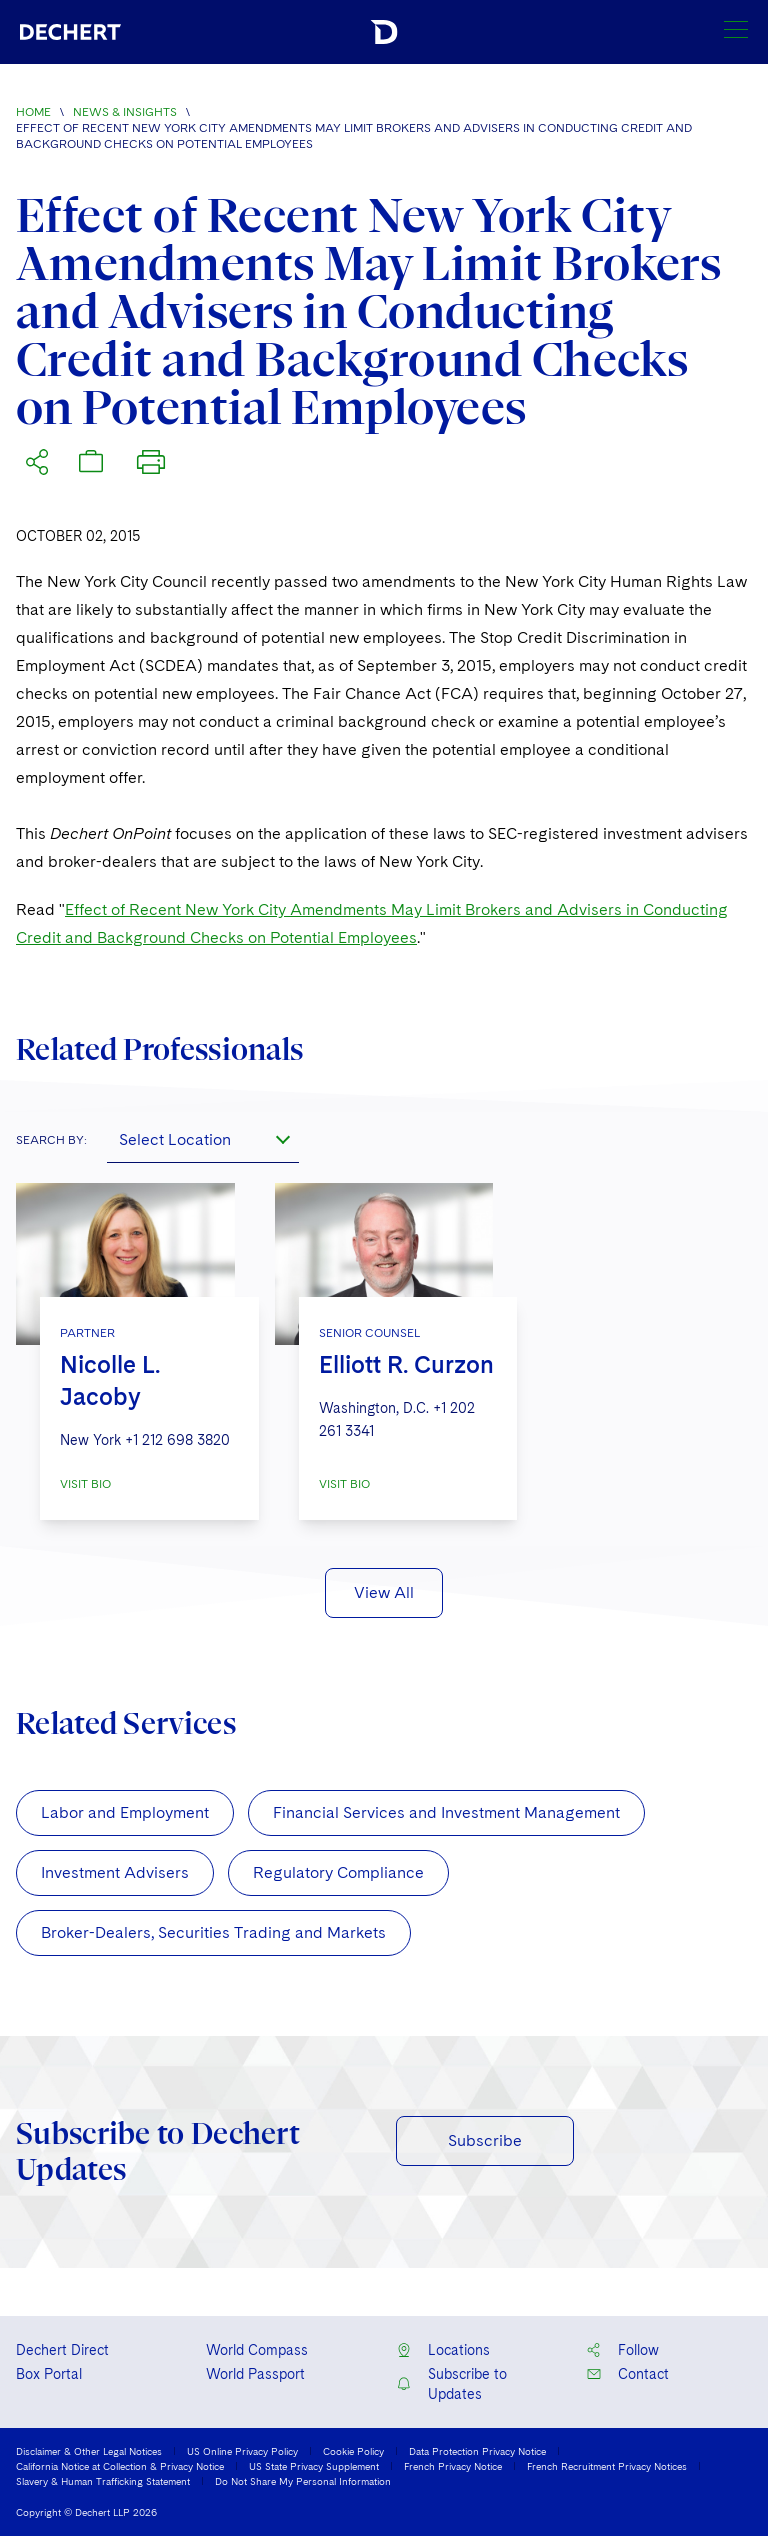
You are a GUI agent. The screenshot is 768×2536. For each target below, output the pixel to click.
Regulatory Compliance (338, 1872)
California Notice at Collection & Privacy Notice (120, 2466)
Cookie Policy (353, 2451)
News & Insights (125, 112)
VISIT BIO (85, 1484)
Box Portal (49, 2374)
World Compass (257, 2350)
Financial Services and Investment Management (446, 1812)
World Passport (255, 2374)
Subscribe (485, 2140)
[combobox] (203, 1139)
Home (33, 112)
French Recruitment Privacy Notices (607, 2466)
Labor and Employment (125, 1812)
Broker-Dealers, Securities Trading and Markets (213, 1932)
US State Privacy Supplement (314, 2466)
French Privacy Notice (453, 2466)
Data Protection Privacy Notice (477, 2451)
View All (384, 1592)
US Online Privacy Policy (242, 2451)
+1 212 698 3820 (177, 1440)
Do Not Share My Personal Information (303, 2481)
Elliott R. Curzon (406, 1364)
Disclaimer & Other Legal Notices (89, 2451)
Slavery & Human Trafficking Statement (103, 2481)
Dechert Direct (62, 2350)
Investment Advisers (115, 1872)
